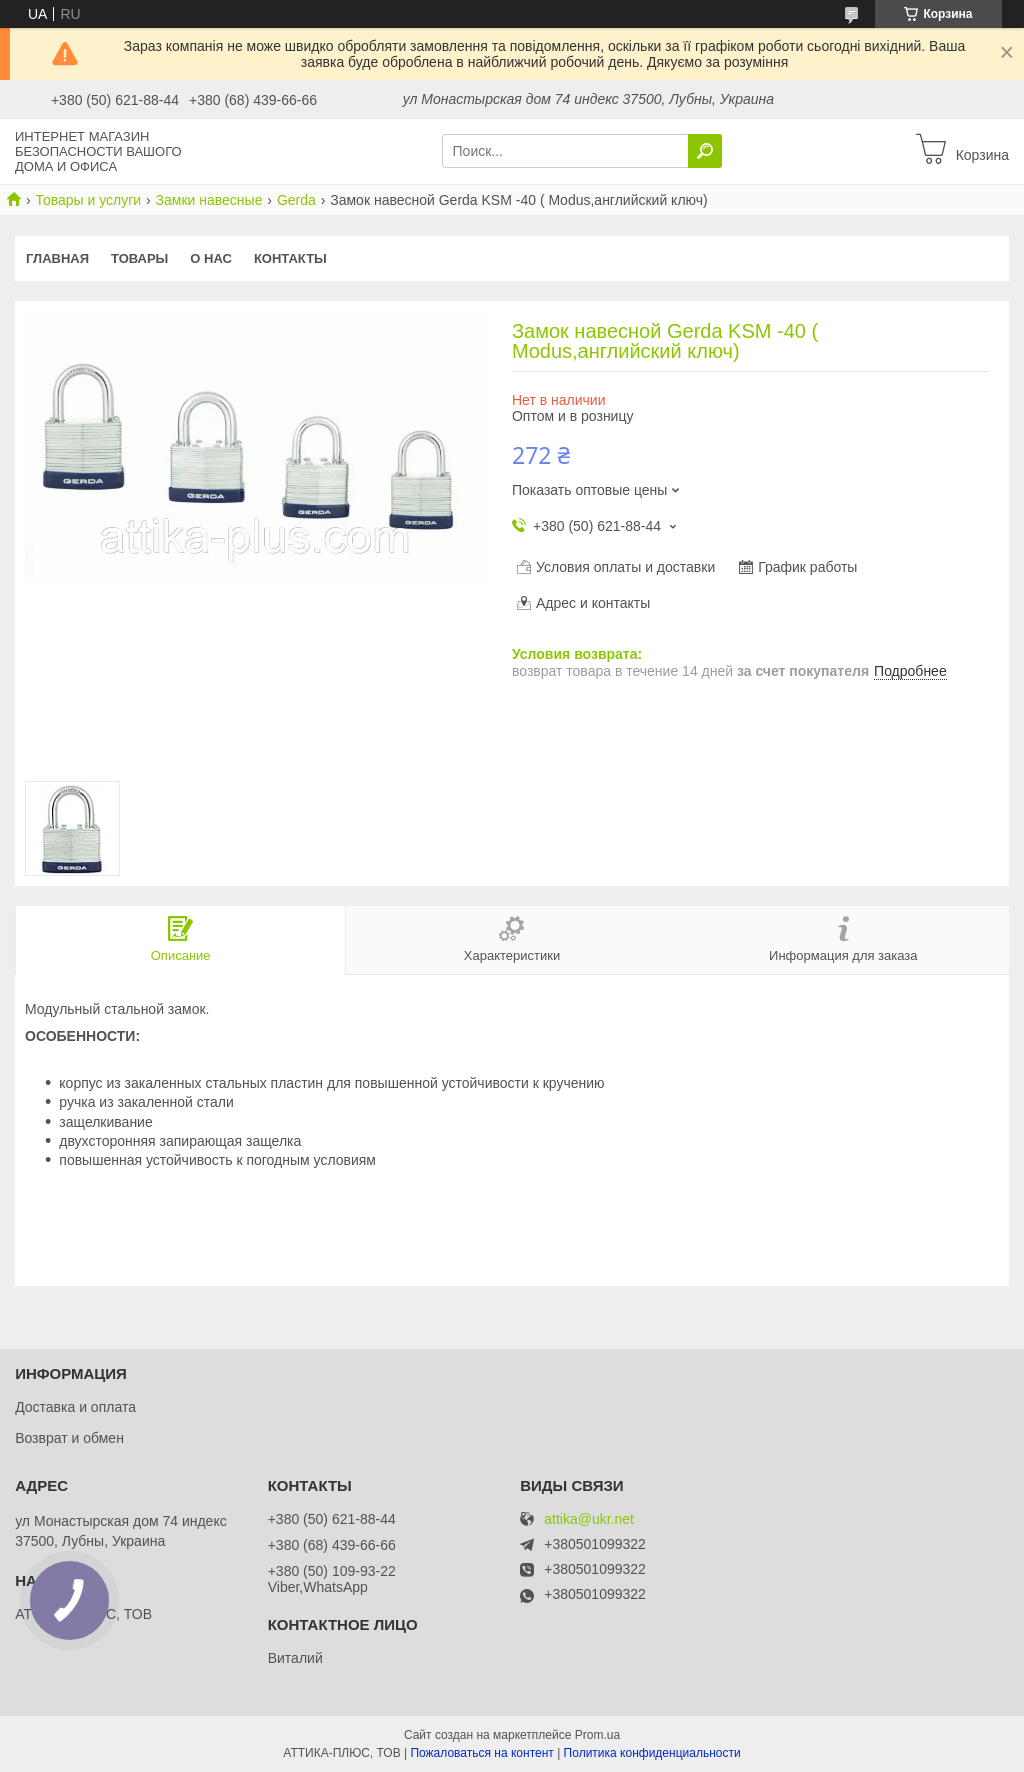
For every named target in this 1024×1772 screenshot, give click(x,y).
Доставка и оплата (75, 1407)
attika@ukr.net (589, 1519)
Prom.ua (597, 1735)
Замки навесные (209, 200)
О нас (211, 258)
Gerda (296, 200)
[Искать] (705, 151)
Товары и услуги (88, 200)
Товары (139, 258)
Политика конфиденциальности (652, 1753)
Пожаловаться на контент (481, 1753)
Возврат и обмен (69, 1438)
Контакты (290, 258)
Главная (57, 258)
